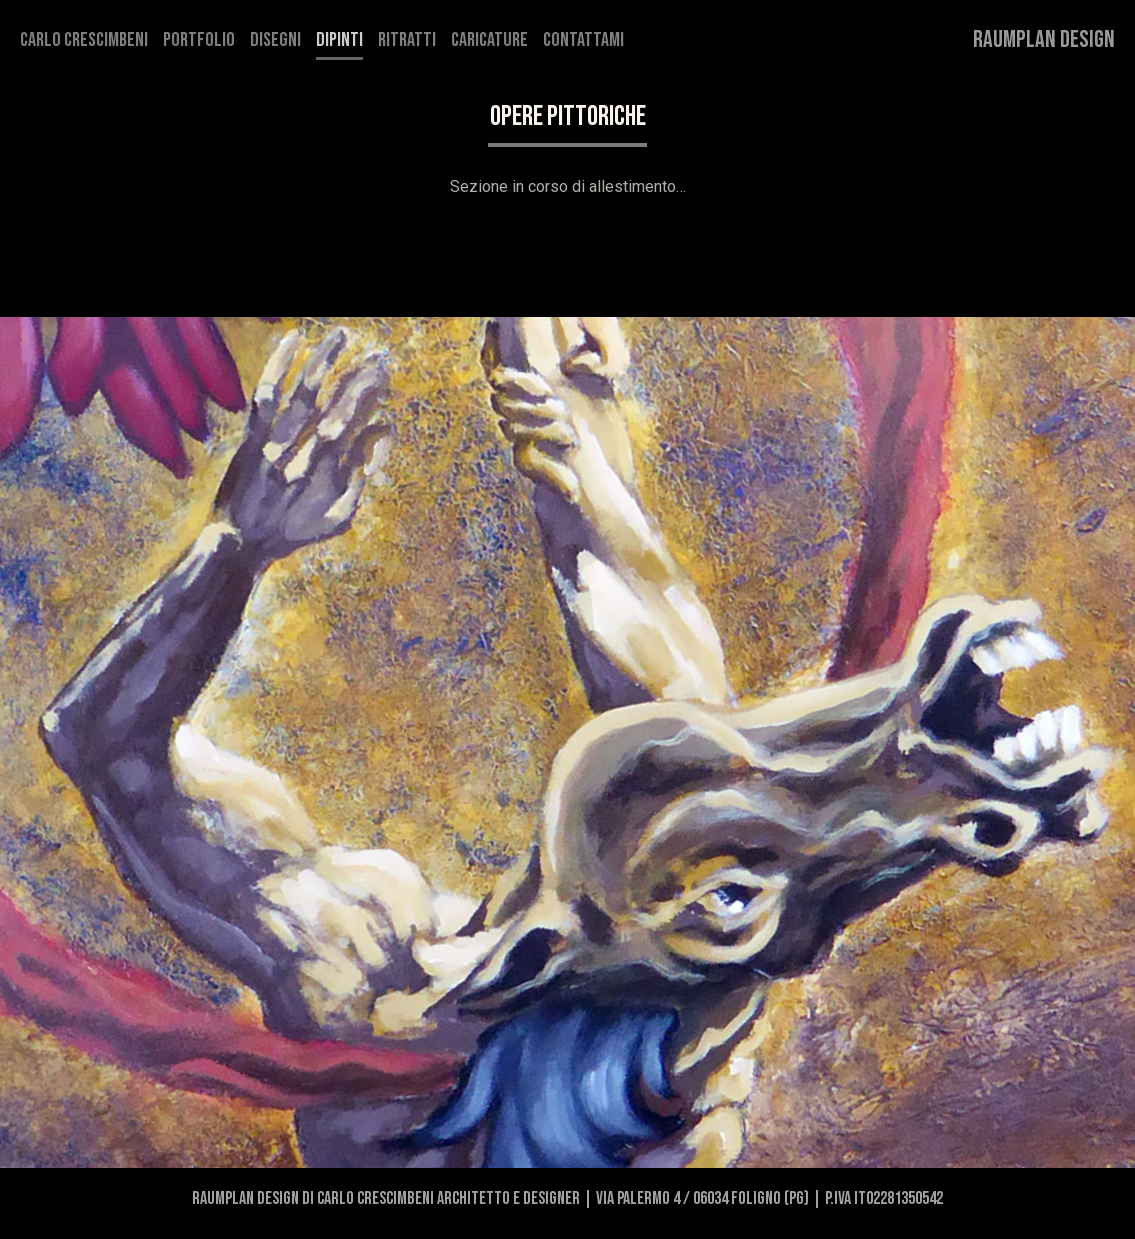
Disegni (275, 40)
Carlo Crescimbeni (84, 40)
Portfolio (199, 40)
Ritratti (407, 40)
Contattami (583, 40)
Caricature (489, 40)
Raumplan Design (1044, 39)
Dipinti (339, 40)
